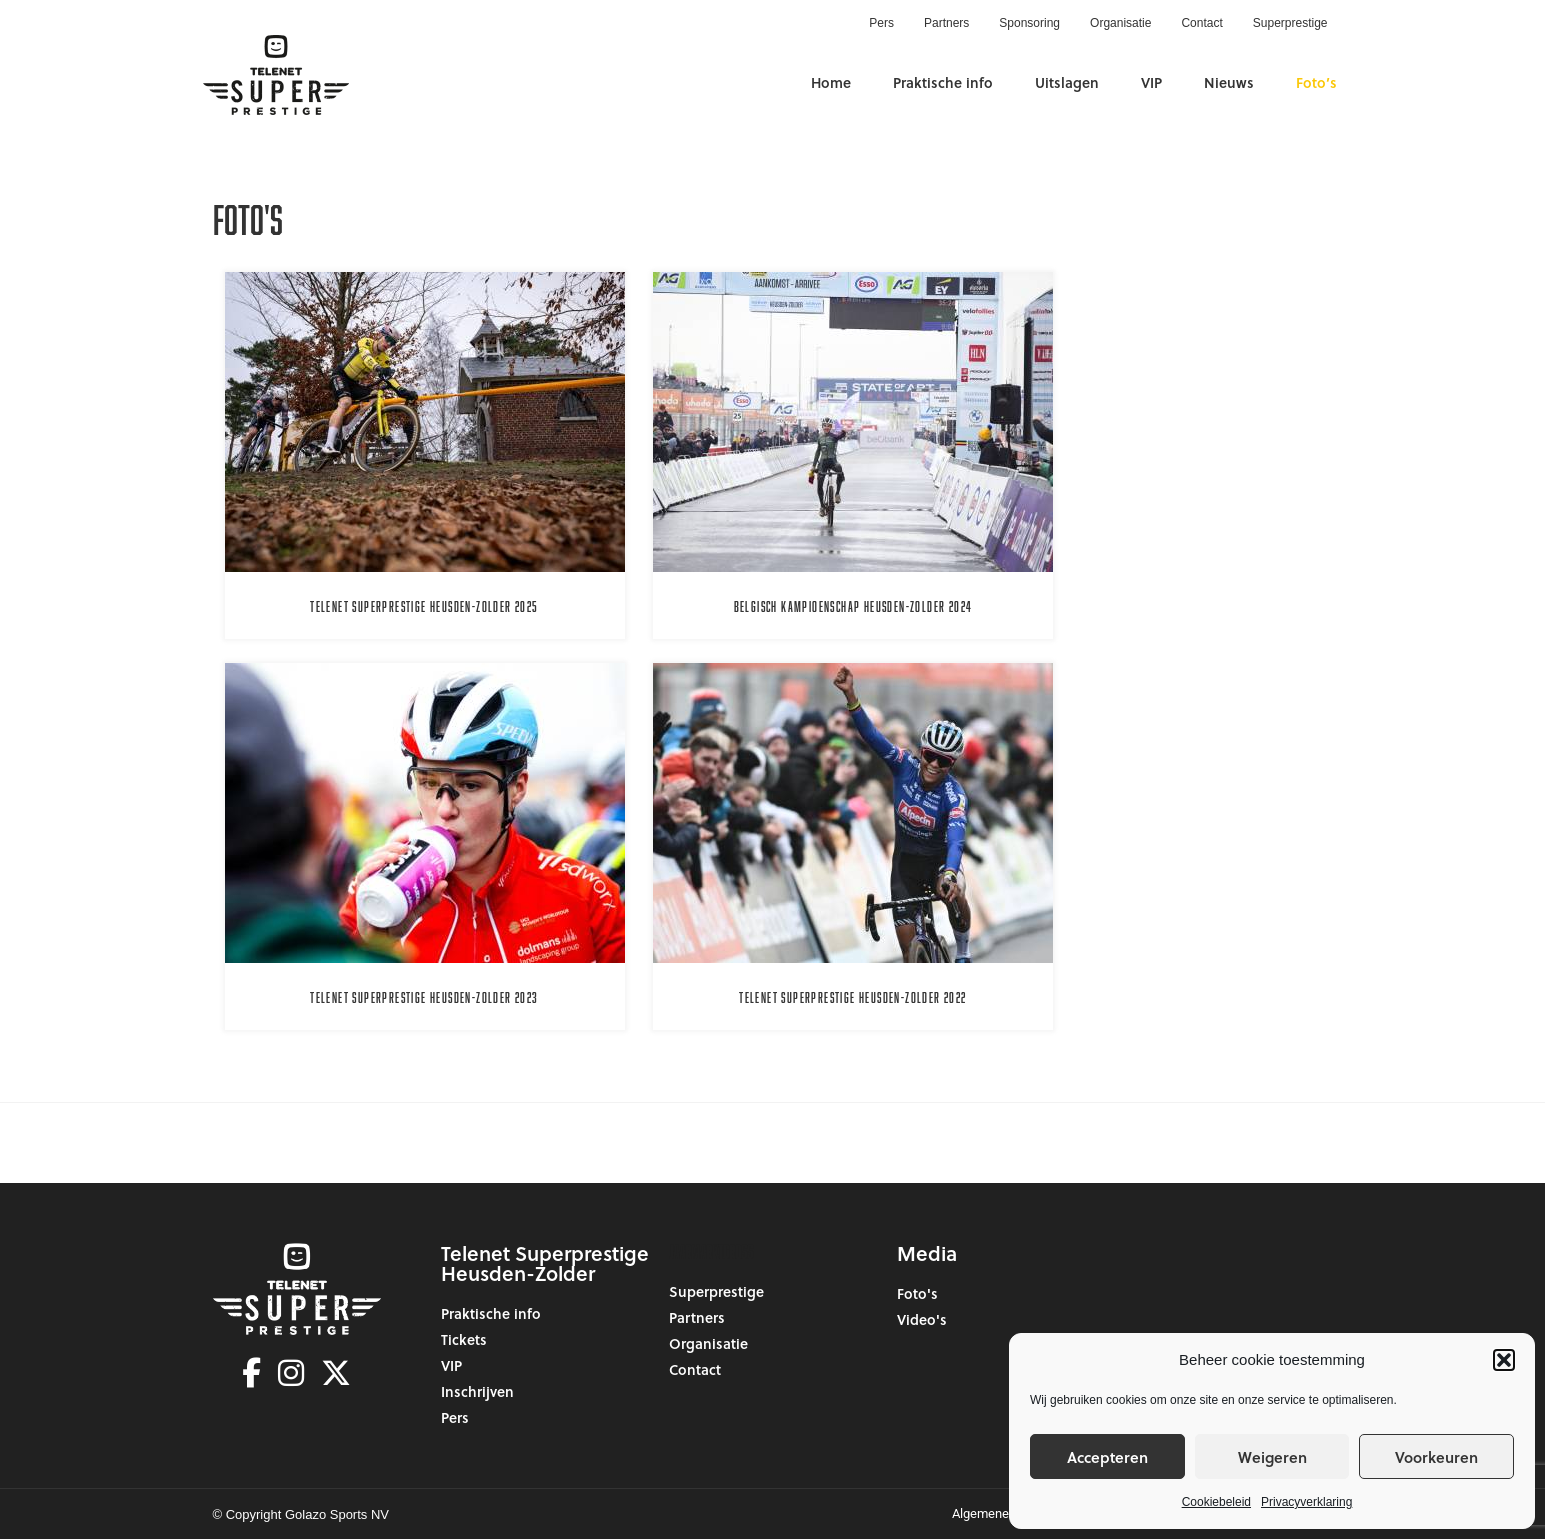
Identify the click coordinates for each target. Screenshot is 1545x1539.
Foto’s (1316, 82)
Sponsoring (1029, 23)
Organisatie (1120, 23)
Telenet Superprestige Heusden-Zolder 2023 (424, 997)
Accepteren (1107, 1457)
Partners (946, 23)
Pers (881, 23)
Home (831, 82)
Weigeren (1272, 1457)
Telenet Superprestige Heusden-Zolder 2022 (852, 997)
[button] (1504, 1360)
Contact (1201, 23)
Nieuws (1229, 82)
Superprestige (1290, 23)
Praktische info (943, 82)
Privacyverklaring (1306, 1502)
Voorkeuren (1436, 1457)
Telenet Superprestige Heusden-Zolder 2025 (424, 606)
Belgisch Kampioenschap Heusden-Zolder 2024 (853, 606)
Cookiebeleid (1216, 1502)
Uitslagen (1067, 82)
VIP (1151, 82)
